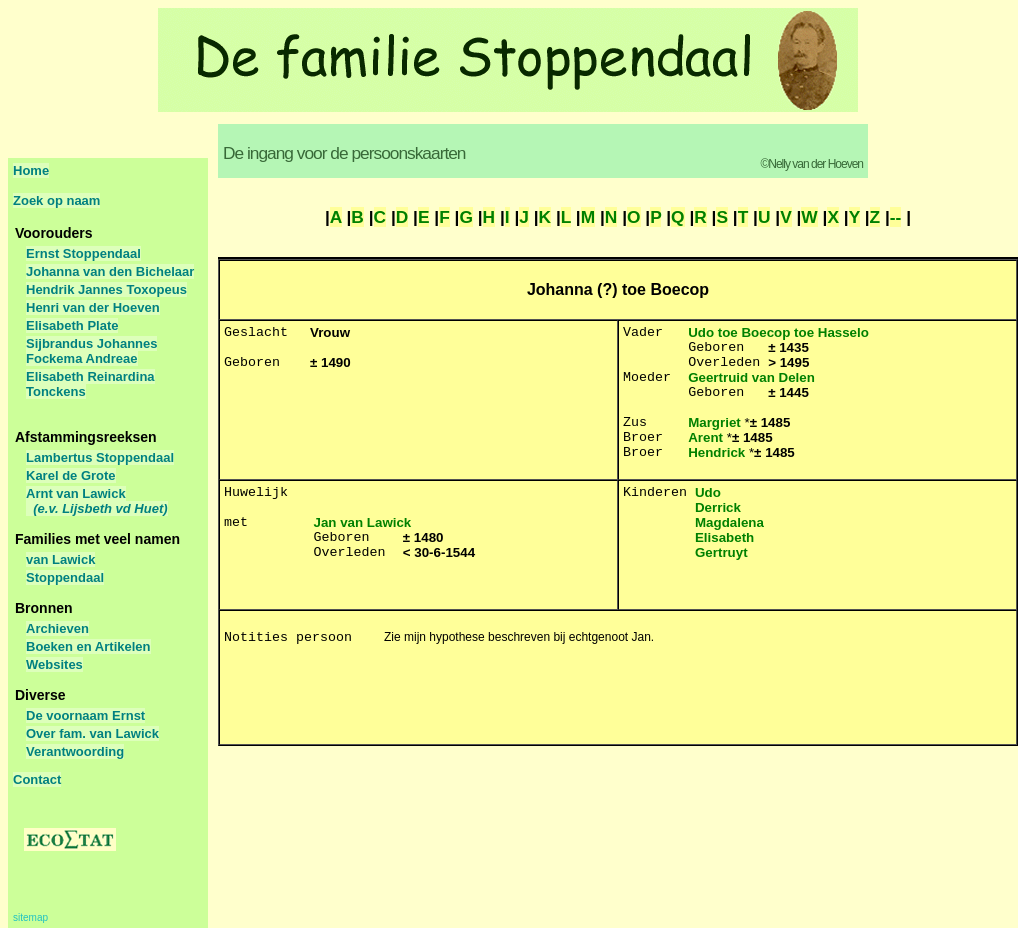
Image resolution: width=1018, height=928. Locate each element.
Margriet (714, 422)
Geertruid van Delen (751, 377)
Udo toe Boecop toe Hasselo (778, 332)
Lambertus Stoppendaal (100, 457)
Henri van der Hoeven (93, 307)
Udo (708, 492)
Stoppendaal (65, 577)
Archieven (57, 628)
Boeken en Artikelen (88, 646)
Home (31, 170)
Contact (37, 779)
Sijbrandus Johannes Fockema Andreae (91, 351)
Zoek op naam (56, 200)
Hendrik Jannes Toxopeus (106, 289)
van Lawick (60, 559)
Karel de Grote (71, 475)
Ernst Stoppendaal (83, 253)
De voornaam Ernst (85, 715)
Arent (705, 437)
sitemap (30, 917)
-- (896, 217)
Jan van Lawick (363, 522)
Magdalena (729, 522)
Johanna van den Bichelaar (110, 271)
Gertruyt (721, 552)
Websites (54, 664)
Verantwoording (75, 751)
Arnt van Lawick (97, 501)
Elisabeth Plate (72, 325)
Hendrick (716, 452)
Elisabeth (724, 537)
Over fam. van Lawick (92, 733)
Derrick (718, 507)
